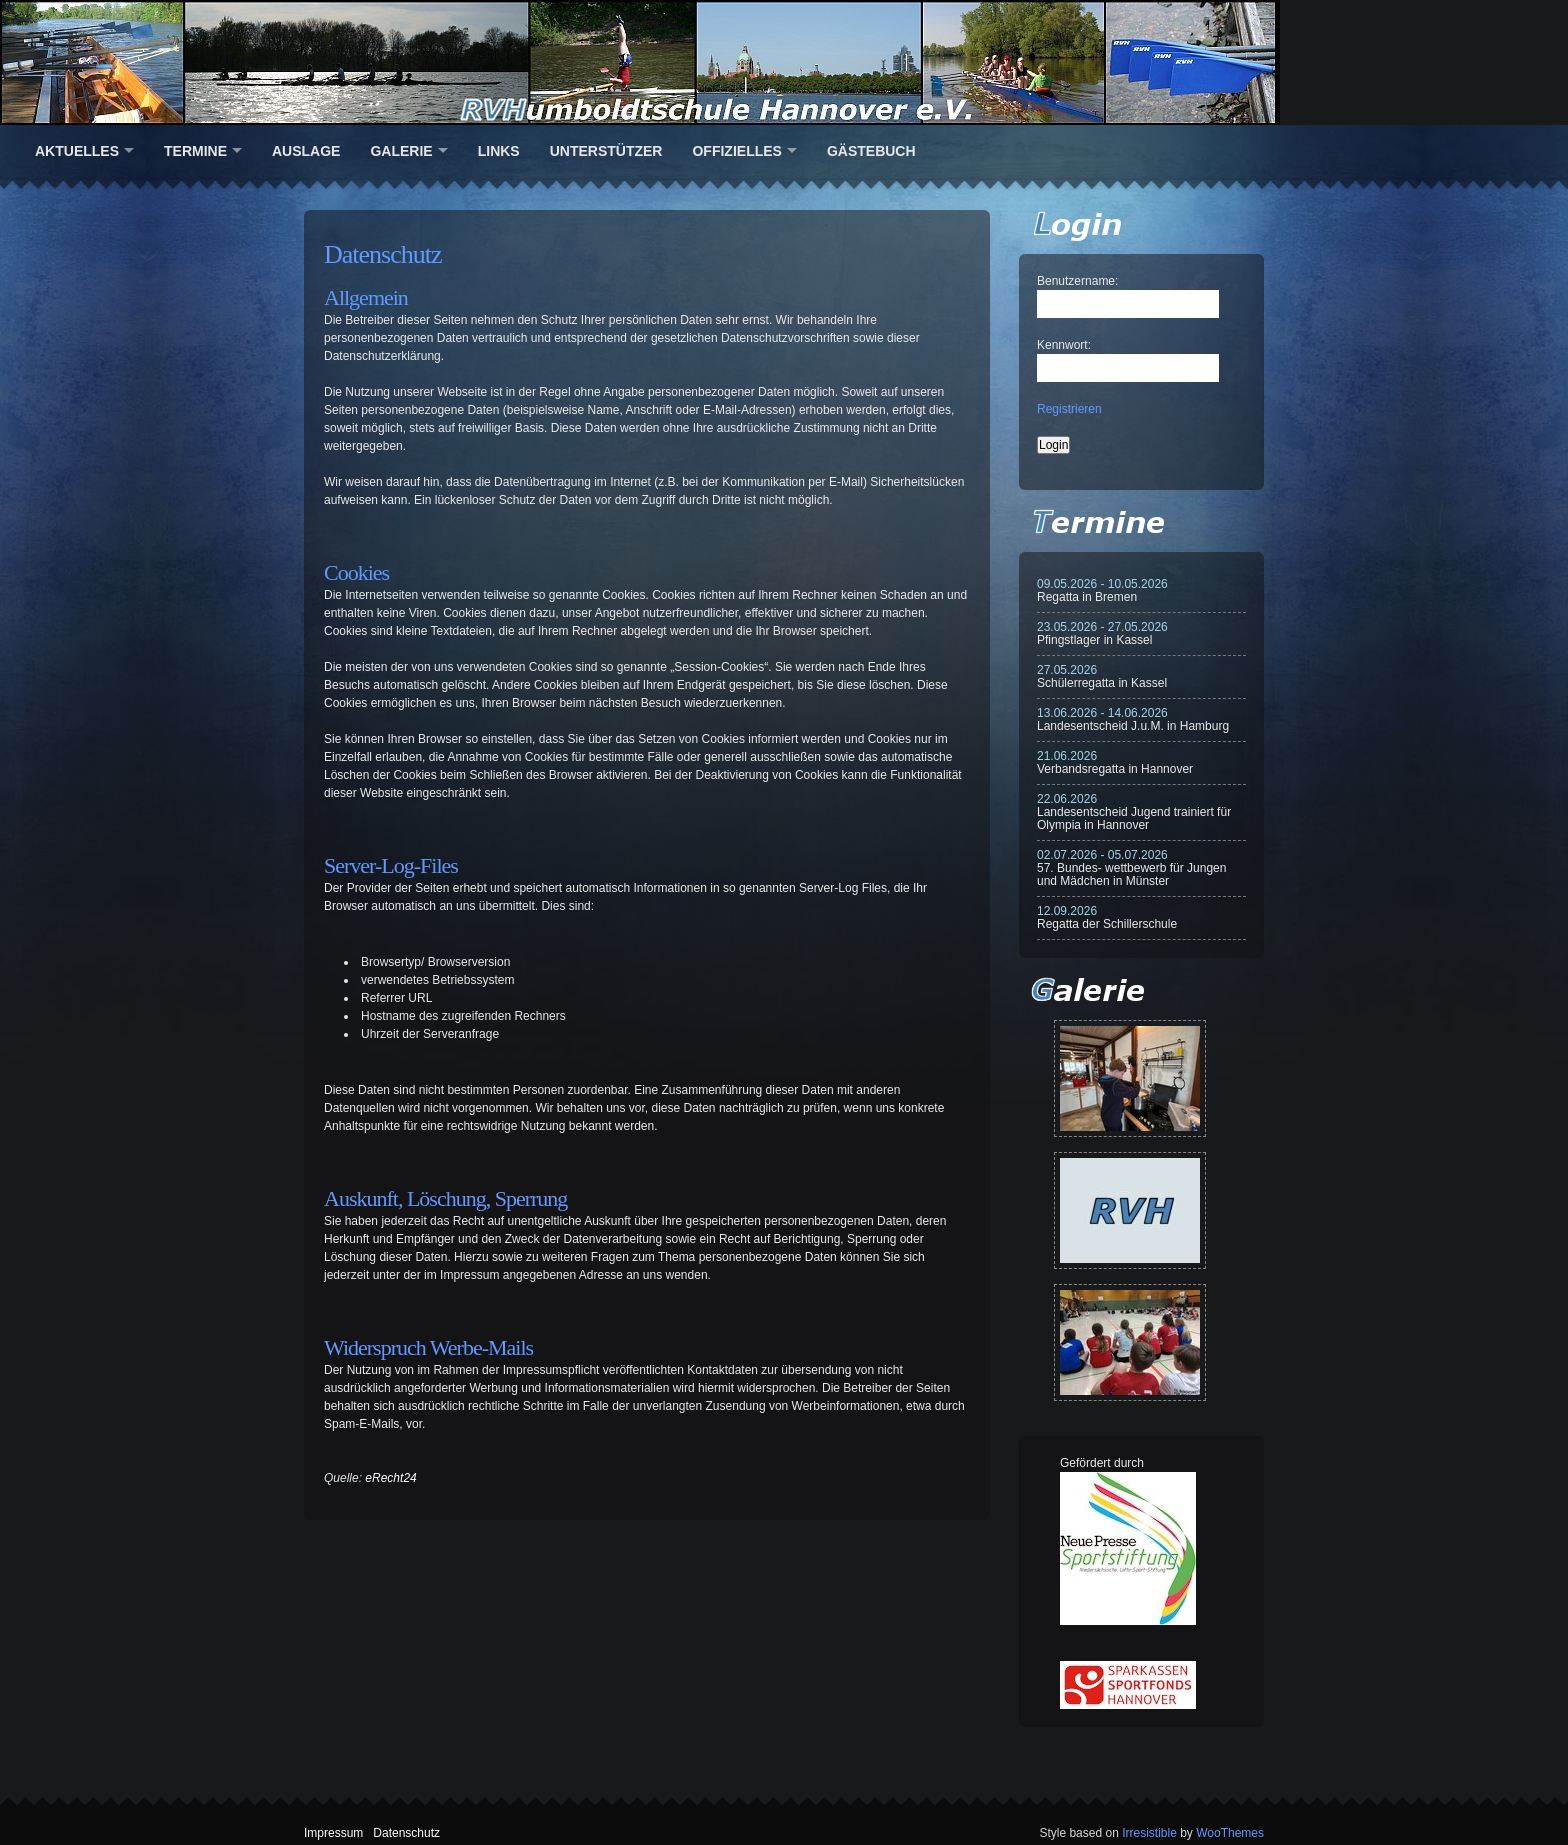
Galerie (401, 151)
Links (499, 151)
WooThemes (1230, 1833)
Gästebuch (871, 151)
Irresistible (1149, 1833)
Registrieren (1069, 409)
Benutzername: (1077, 281)
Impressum (333, 1833)
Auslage (306, 151)
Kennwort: (1064, 345)
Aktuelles (77, 151)
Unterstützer (606, 151)
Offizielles (736, 151)
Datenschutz (406, 1833)
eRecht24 (390, 1478)
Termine (195, 151)
